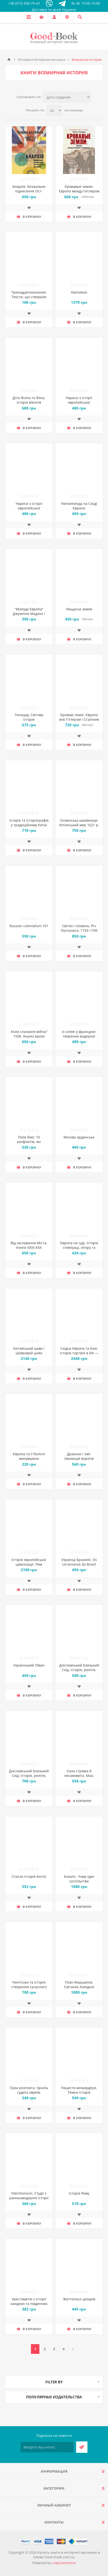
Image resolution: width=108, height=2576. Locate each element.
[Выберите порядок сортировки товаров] (67, 97)
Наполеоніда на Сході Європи (79, 505)
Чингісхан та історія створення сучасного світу (29, 1987)
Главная (9, 59)
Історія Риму (79, 2193)
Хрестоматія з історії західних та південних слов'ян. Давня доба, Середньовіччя (28, 2306)
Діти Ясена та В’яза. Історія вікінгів (29, 400)
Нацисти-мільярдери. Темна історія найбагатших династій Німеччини (79, 2094)
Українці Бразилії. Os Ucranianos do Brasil (79, 1562)
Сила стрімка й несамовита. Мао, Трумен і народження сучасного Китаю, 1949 (79, 1778)
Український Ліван (28, 1665)
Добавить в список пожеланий (29, 207)
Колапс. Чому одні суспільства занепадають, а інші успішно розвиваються (79, 1883)
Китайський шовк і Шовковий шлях (28, 1350)
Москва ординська (79, 1137)
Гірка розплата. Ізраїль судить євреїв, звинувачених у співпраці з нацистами (29, 2094)
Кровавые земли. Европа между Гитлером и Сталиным (79, 191)
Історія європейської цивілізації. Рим (29, 1562)
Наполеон (79, 292)
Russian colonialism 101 (28, 926)
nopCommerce (64, 2563)
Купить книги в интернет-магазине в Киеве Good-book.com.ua (66, 2554)
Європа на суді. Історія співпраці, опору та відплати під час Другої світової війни (79, 1250)
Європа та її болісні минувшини (29, 1456)
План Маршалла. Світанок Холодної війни (79, 1987)
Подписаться (81, 2447)
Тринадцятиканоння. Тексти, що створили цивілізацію (29, 297)
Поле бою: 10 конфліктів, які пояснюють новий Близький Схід (29, 1144)
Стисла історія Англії (29, 1876)
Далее (73, 2349)
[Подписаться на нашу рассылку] (47, 2447)
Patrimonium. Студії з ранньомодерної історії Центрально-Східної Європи (29, 2200)
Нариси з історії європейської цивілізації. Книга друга (29, 508)
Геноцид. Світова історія (29, 717)
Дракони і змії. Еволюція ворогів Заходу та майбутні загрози (79, 1461)
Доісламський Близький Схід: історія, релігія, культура (79, 1670)
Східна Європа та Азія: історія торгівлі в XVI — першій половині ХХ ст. (79, 1353)
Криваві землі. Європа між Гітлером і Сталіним (79, 717)
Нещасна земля (79, 609)
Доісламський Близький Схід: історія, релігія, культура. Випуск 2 (29, 1775)
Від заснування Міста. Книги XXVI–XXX (29, 1245)
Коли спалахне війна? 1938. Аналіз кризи (29, 1033)
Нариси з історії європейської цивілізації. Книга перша (79, 404)
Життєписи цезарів (79, 2299)
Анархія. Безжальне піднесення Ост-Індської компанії (28, 191)
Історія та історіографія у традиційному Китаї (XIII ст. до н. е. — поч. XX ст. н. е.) (29, 827)
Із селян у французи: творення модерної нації (79, 1036)
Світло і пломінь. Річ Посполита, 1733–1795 (79, 928)
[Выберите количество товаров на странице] (54, 110)
